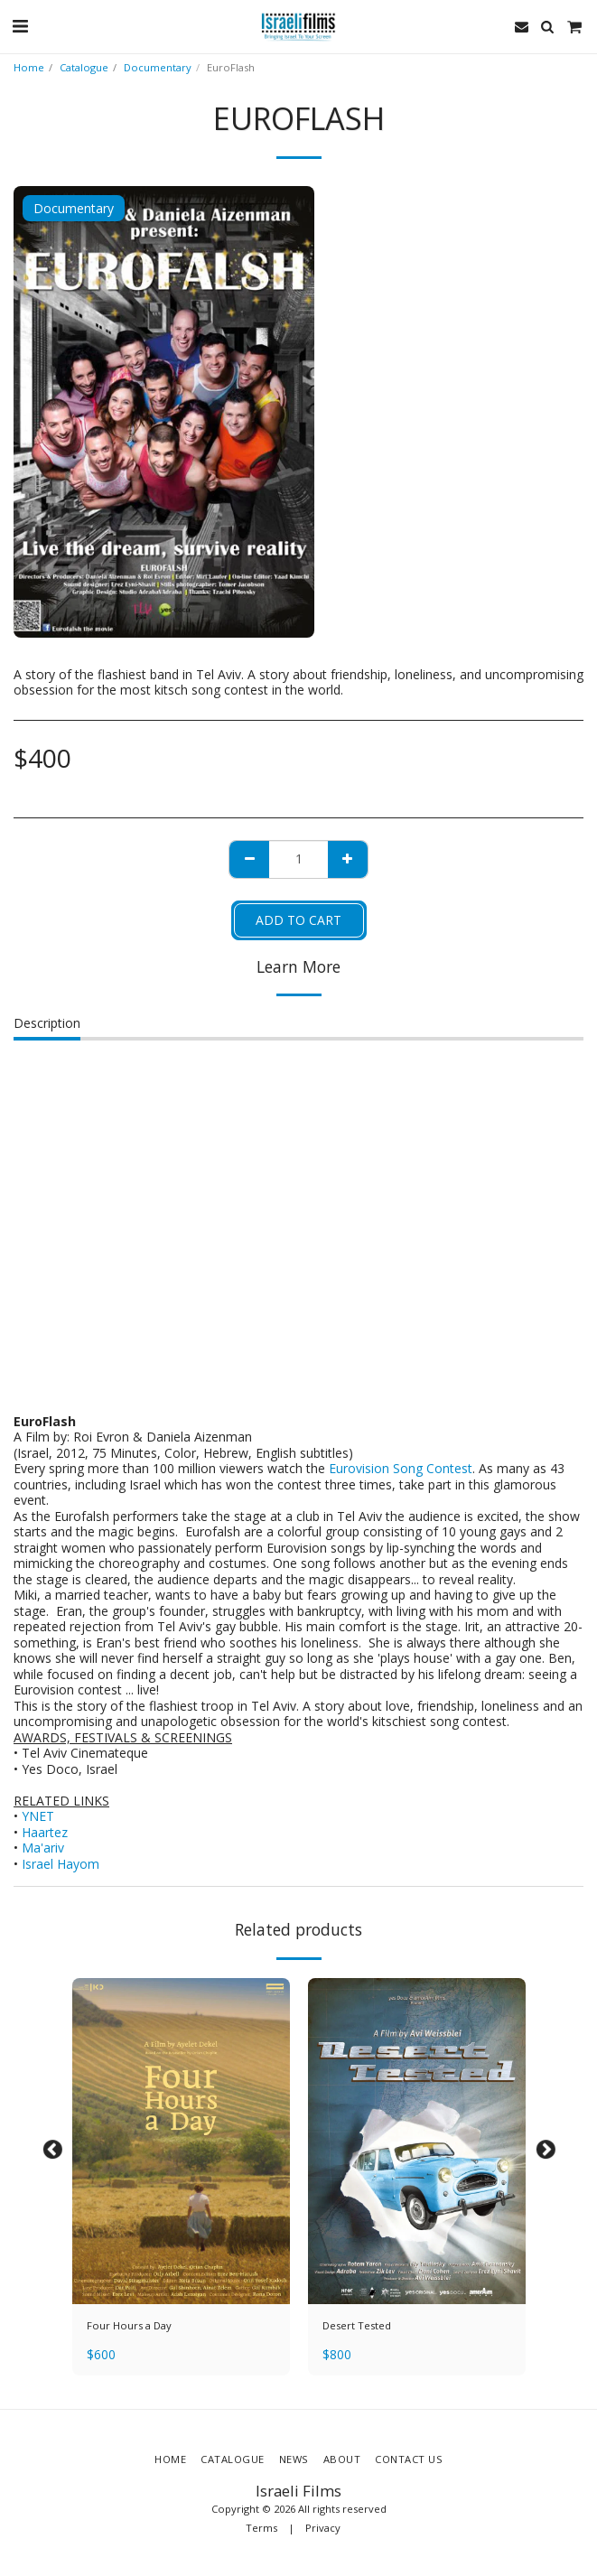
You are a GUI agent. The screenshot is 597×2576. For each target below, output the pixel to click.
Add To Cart (298, 920)
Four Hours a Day (129, 2325)
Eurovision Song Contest (400, 1468)
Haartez (45, 1832)
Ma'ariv (43, 1847)
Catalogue (84, 67)
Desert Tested (356, 2325)
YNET (38, 1816)
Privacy (322, 2527)
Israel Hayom (60, 1863)
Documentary (157, 67)
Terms (261, 2527)
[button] (20, 25)
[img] (181, 2141)
